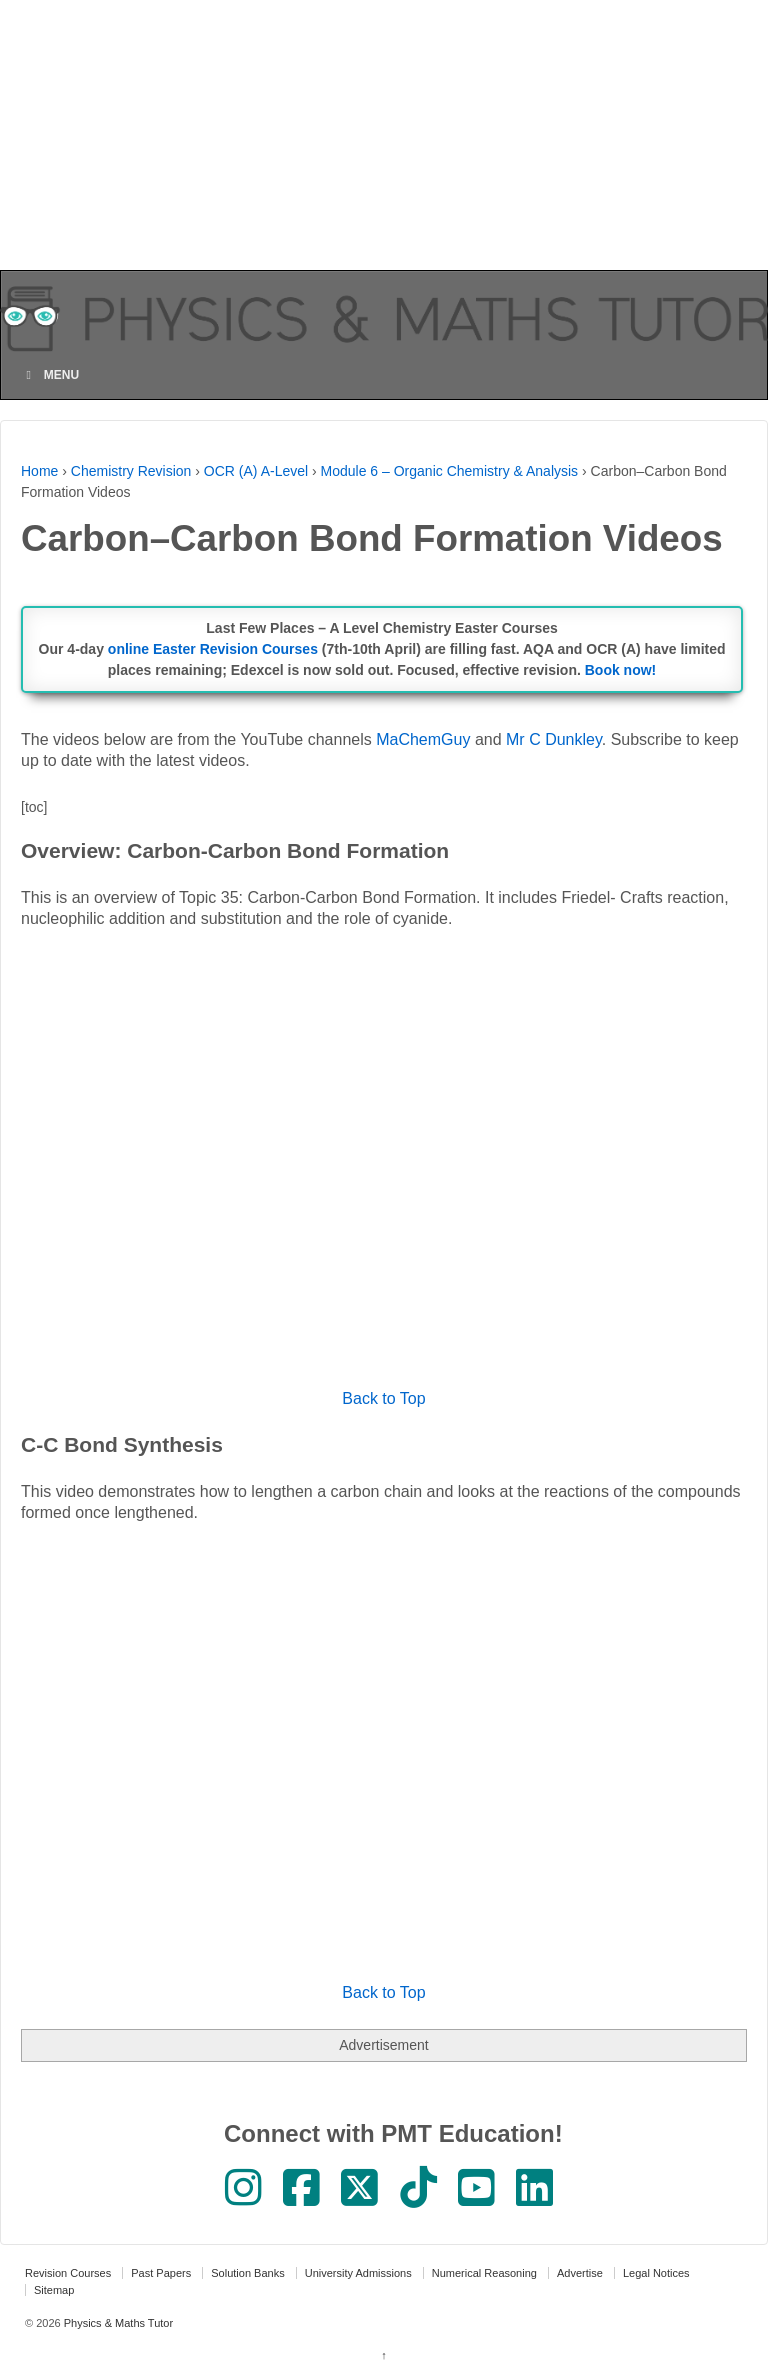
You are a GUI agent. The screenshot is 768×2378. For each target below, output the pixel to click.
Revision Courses (68, 2273)
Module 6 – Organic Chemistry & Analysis (450, 471)
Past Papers (161, 2273)
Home (39, 471)
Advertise (580, 2273)
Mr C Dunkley (554, 739)
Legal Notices (656, 2273)
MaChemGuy (423, 739)
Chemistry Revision (131, 471)
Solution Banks (247, 2273)
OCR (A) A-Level (256, 471)
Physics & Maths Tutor (117, 2323)
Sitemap (54, 2290)
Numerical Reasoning (484, 2273)
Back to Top (383, 1398)
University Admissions (358, 2273)
